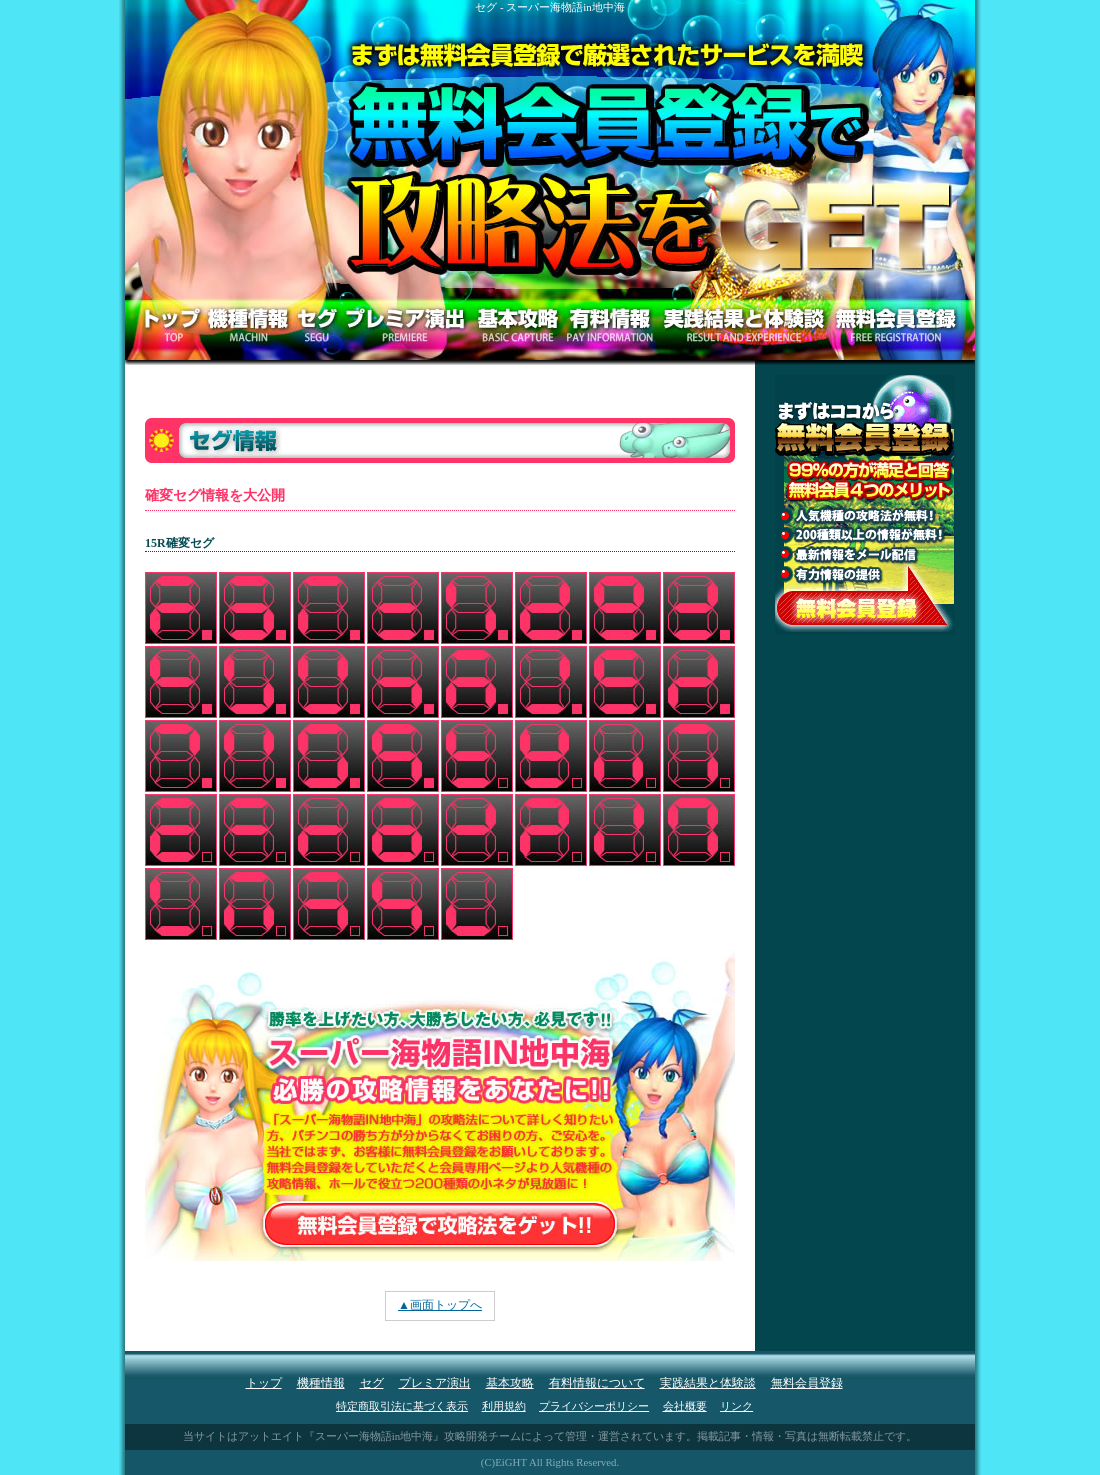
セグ (372, 1383)
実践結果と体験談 (708, 1383)
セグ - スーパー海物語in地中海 (549, 7)
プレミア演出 (435, 1383)
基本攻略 (510, 1383)
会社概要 (685, 1406)
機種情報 (321, 1383)
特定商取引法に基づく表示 (402, 1406)
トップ (264, 1383)
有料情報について (597, 1383)
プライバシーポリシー (594, 1406)
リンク (736, 1406)
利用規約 (504, 1406)
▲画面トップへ (440, 1305)
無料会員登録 (807, 1383)
